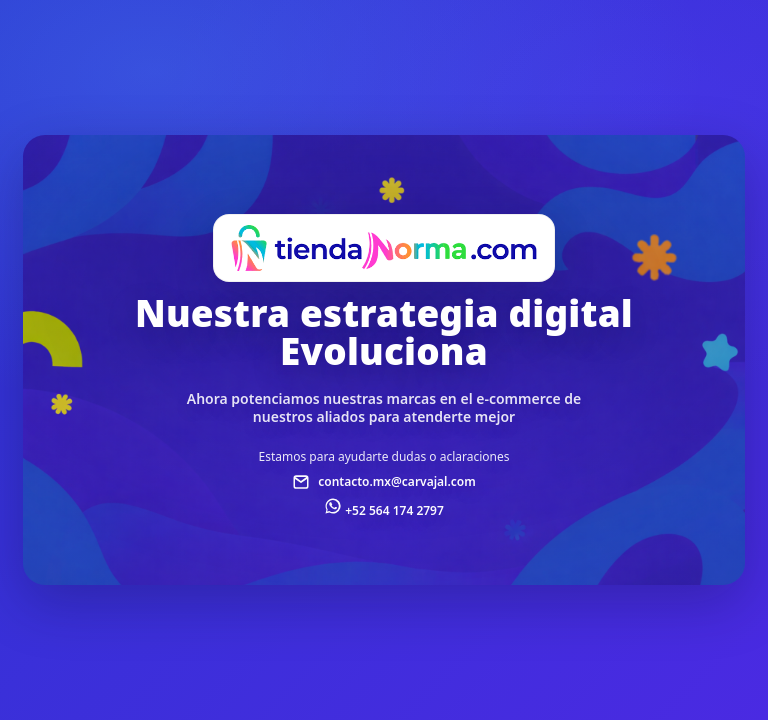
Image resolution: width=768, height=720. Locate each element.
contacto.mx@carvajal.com (397, 481)
